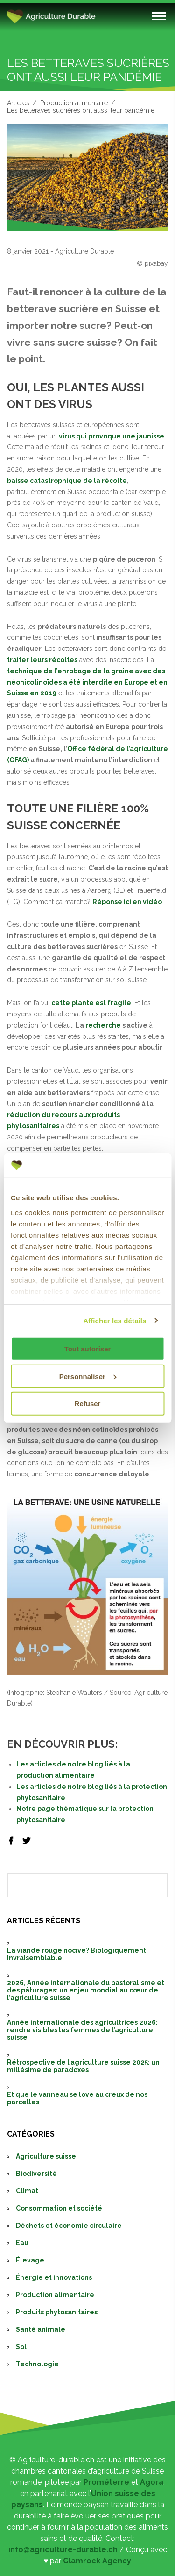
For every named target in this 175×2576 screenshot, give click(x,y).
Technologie (37, 2364)
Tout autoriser (87, 1349)
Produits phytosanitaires (57, 2312)
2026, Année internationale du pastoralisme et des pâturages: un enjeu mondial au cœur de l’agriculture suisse (85, 1990)
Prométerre (106, 2482)
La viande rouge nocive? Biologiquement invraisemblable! (76, 1954)
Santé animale (40, 2329)
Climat (27, 2191)
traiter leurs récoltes (42, 660)
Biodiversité (36, 2173)
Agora (151, 2482)
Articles (18, 103)
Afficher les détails (114, 1320)
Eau (22, 2243)
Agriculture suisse (46, 2156)
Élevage (30, 2260)
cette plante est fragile (91, 1003)
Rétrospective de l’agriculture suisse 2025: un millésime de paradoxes (83, 2065)
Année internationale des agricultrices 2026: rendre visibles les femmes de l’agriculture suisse (82, 2030)
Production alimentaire (74, 103)
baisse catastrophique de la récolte (67, 480)
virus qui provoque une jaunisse (111, 436)
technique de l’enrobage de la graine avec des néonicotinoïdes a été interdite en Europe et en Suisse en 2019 (87, 682)
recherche (103, 1025)
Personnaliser (88, 1376)
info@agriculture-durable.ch (63, 2549)
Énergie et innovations (54, 2277)
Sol (21, 2346)
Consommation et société (59, 2208)
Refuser (88, 1404)
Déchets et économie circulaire (69, 2225)
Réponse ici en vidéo (127, 901)
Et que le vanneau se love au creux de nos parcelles (77, 2098)
